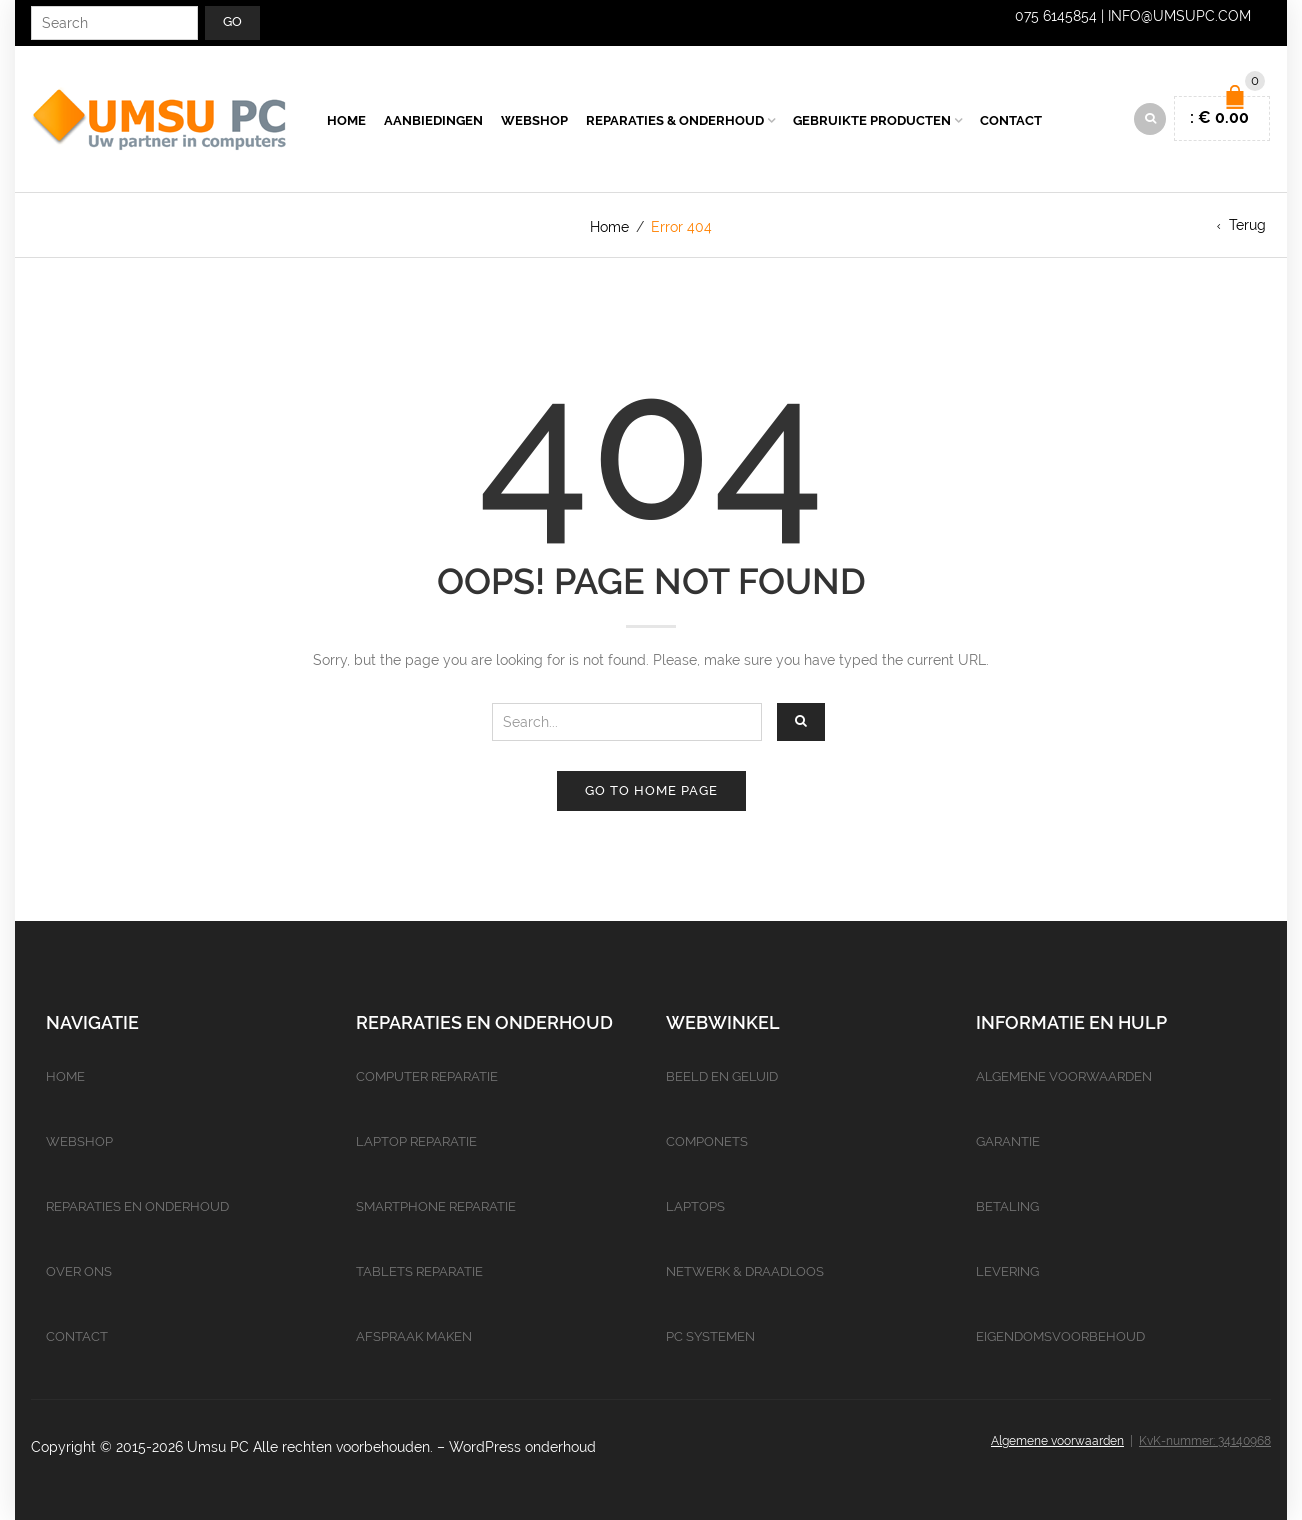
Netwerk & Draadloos (745, 1271)
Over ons (79, 1271)
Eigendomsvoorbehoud (1060, 1336)
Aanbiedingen (433, 120)
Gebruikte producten (872, 120)
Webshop (534, 120)
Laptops (695, 1206)
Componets (707, 1141)
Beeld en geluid (722, 1076)
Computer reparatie (427, 1076)
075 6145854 (1056, 16)
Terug (1247, 225)
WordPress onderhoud (522, 1447)
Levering (1007, 1271)
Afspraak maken (414, 1336)
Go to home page (651, 790)
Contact (1011, 120)
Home (346, 120)
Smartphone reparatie (436, 1206)
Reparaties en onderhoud (137, 1206)
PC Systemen (710, 1336)
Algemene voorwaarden (1064, 1076)
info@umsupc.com (1179, 16)
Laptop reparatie (416, 1141)
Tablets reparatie (419, 1271)
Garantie (1008, 1141)
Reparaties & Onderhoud (675, 120)
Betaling (1007, 1206)
